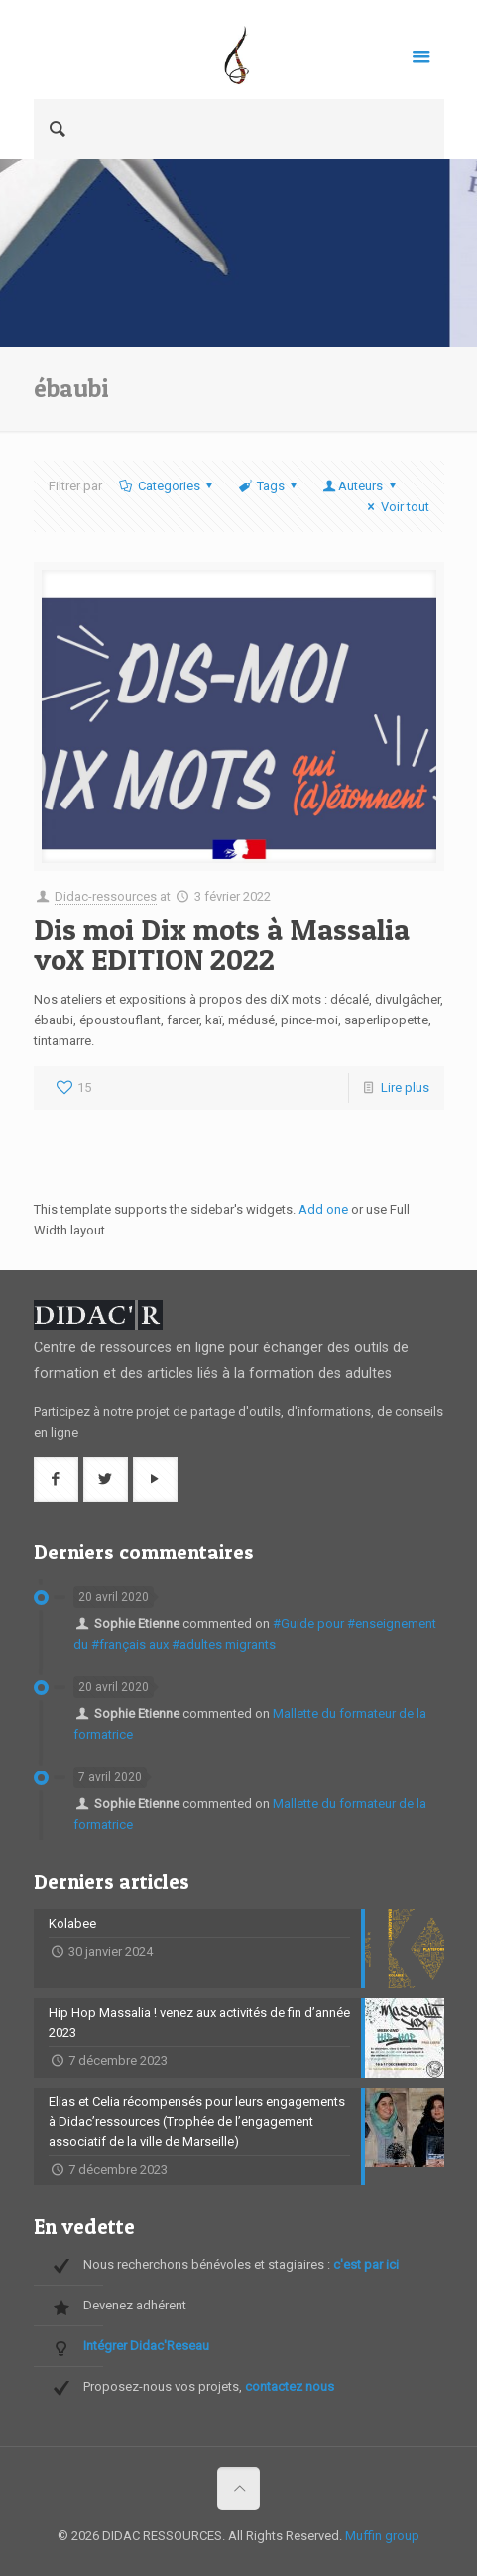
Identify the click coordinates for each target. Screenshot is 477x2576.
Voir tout (395, 506)
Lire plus (405, 1087)
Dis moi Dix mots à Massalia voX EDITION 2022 (222, 944)
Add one (323, 1209)
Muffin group (382, 2535)
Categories (167, 486)
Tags (269, 486)
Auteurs (360, 486)
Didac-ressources (106, 896)
